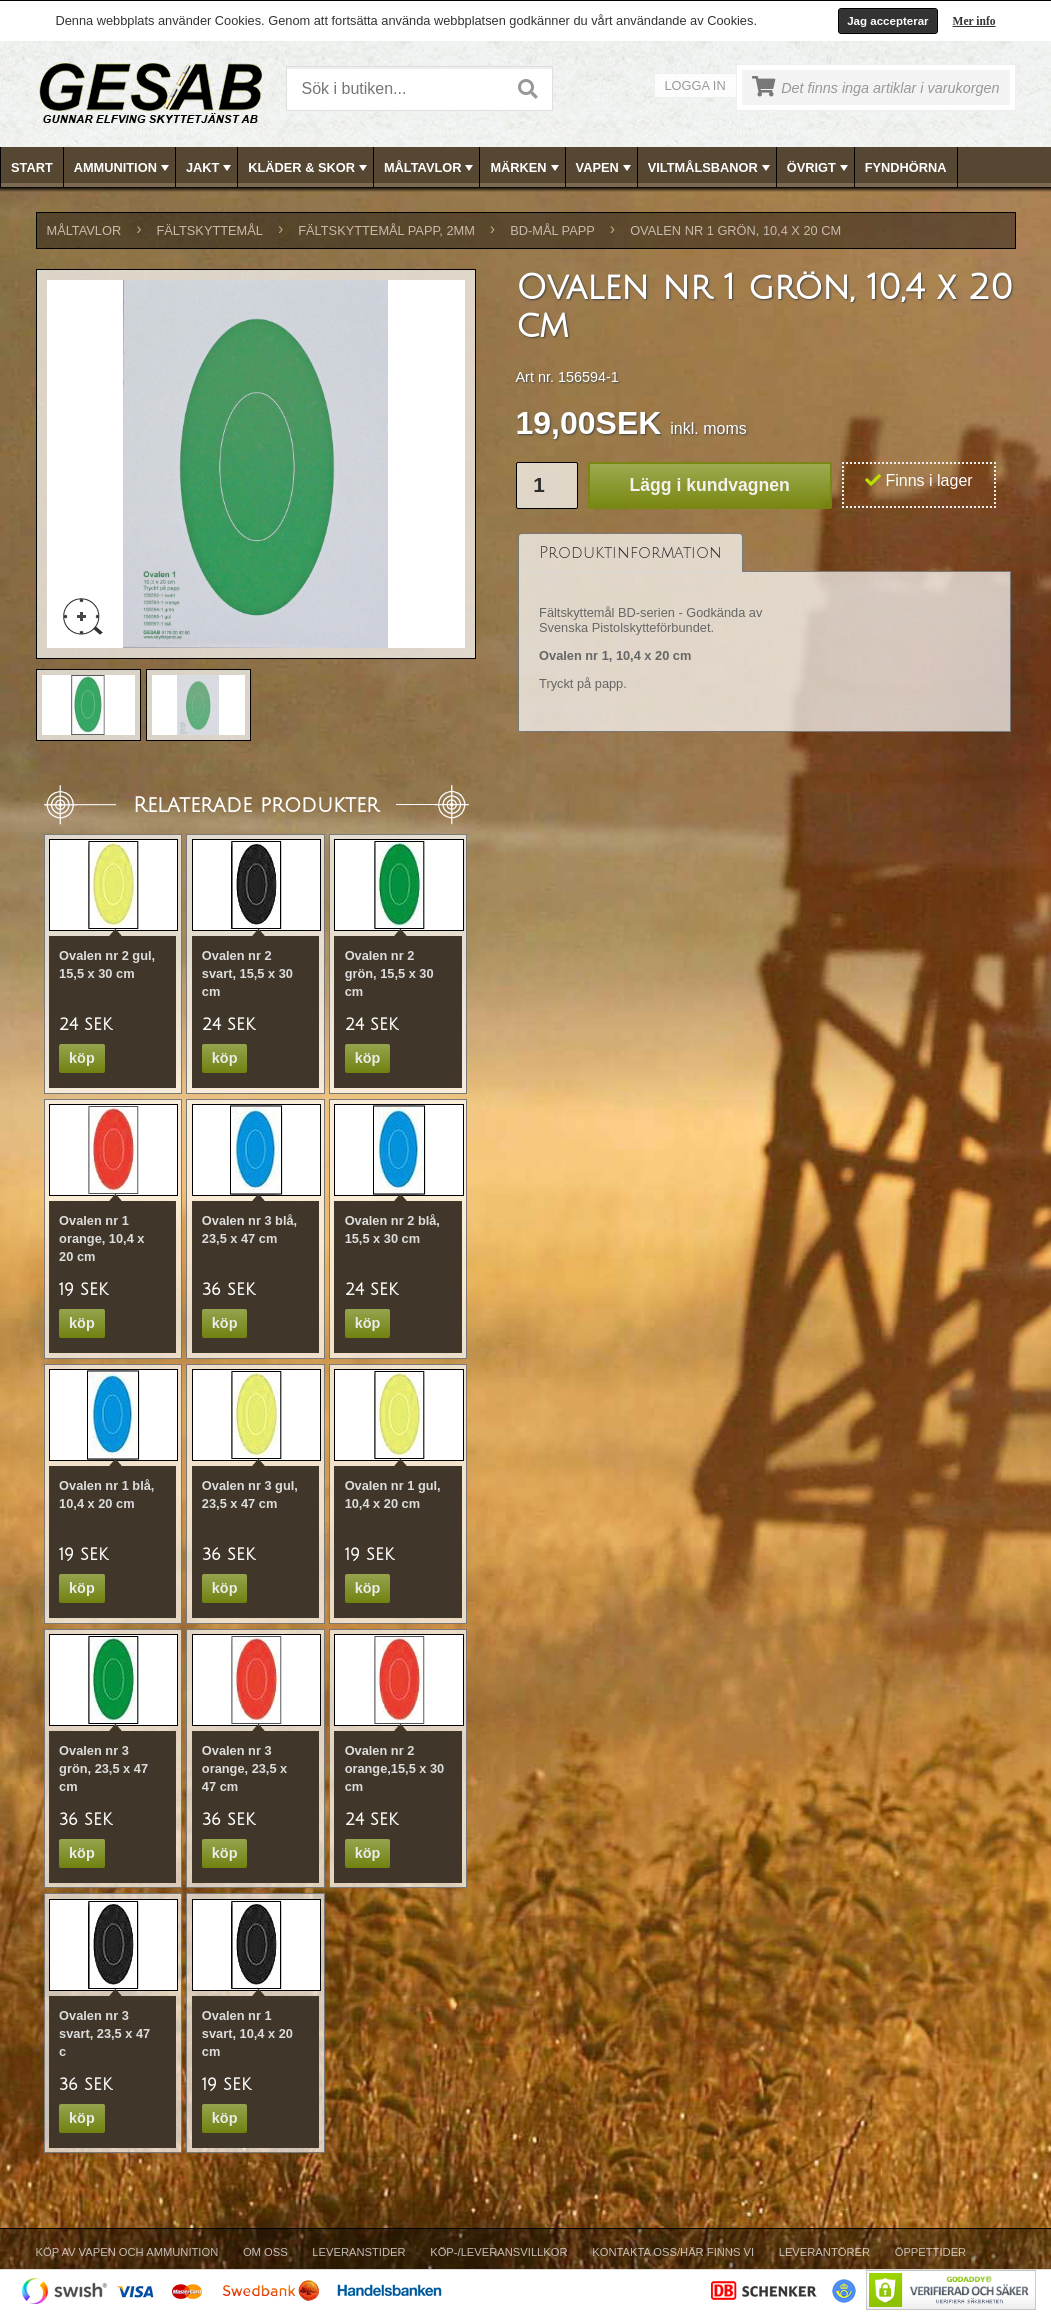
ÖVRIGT (819, 168)
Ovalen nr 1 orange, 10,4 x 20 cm (101, 1238)
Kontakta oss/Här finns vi (673, 2252)
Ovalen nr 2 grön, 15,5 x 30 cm (389, 973)
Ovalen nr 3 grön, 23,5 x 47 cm (103, 1768)
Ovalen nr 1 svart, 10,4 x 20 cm (247, 2033)
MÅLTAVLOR (430, 168)
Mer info (974, 21)
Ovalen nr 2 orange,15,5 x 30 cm (395, 1768)
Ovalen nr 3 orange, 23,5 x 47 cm (244, 1768)
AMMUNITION (123, 168)
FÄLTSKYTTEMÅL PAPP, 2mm (386, 230)
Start (32, 167)
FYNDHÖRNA (906, 167)
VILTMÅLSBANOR (711, 168)
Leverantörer (824, 2252)
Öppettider (930, 2252)
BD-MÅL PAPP (552, 230)
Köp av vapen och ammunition (127, 2252)
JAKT (210, 168)
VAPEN (605, 168)
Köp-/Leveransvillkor (498, 2252)
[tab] (630, 552)
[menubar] (526, 167)
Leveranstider (358, 2252)
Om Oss (265, 2252)
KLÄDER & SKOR (309, 168)
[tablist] (765, 633)
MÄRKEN (526, 168)
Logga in (695, 85)
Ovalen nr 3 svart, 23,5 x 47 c (104, 2033)
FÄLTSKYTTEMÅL (210, 230)
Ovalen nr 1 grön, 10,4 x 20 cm (735, 230)
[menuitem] (32, 167)
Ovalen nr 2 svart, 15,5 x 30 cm (247, 973)
